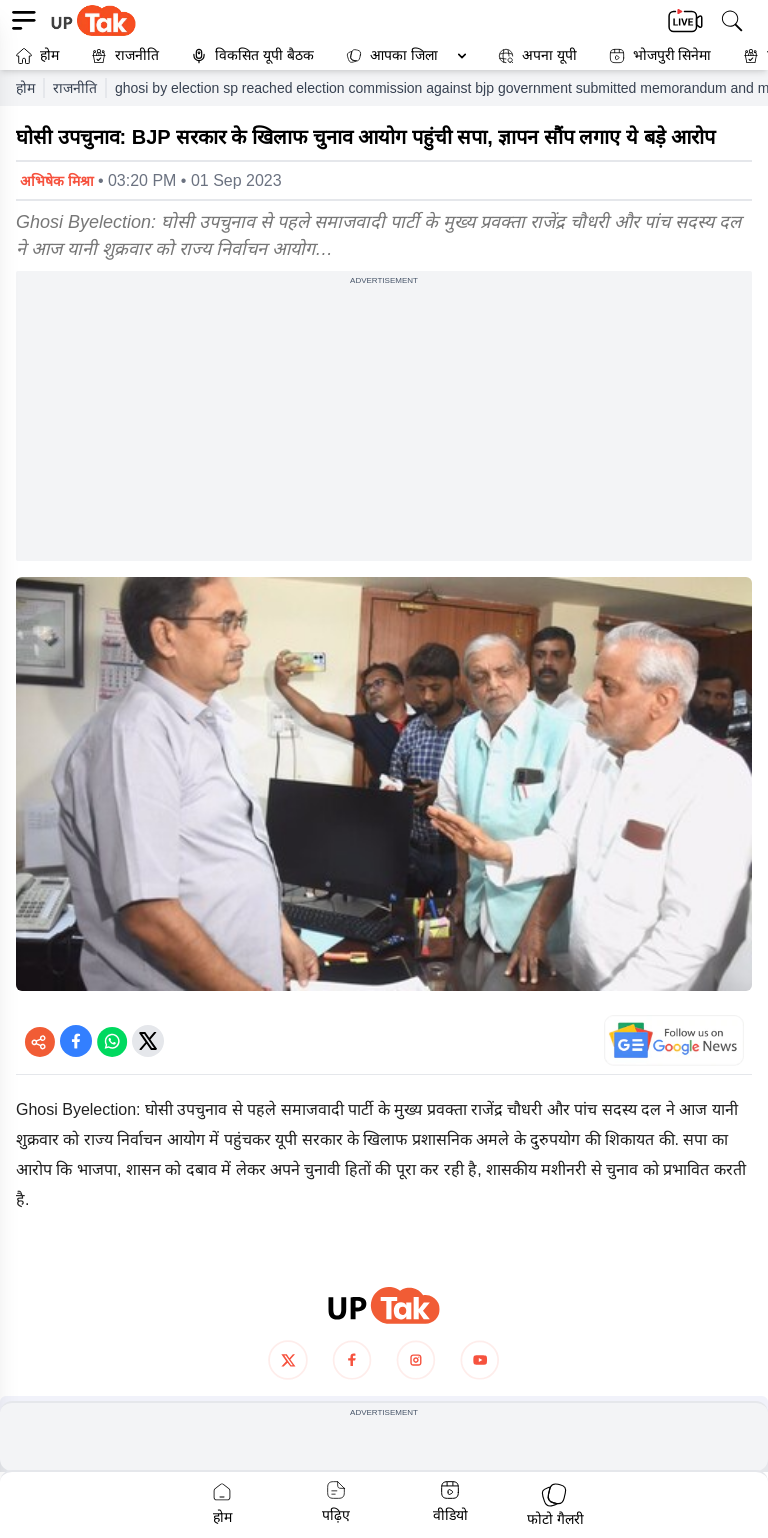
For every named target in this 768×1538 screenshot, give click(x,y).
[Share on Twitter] (148, 1041)
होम (37, 55)
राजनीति (125, 55)
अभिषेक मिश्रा (57, 181)
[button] (402, 55)
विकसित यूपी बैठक (252, 55)
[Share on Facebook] (76, 1041)
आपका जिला (404, 55)
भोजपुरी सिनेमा (660, 55)
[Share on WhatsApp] (112, 1041)
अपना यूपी (537, 55)
